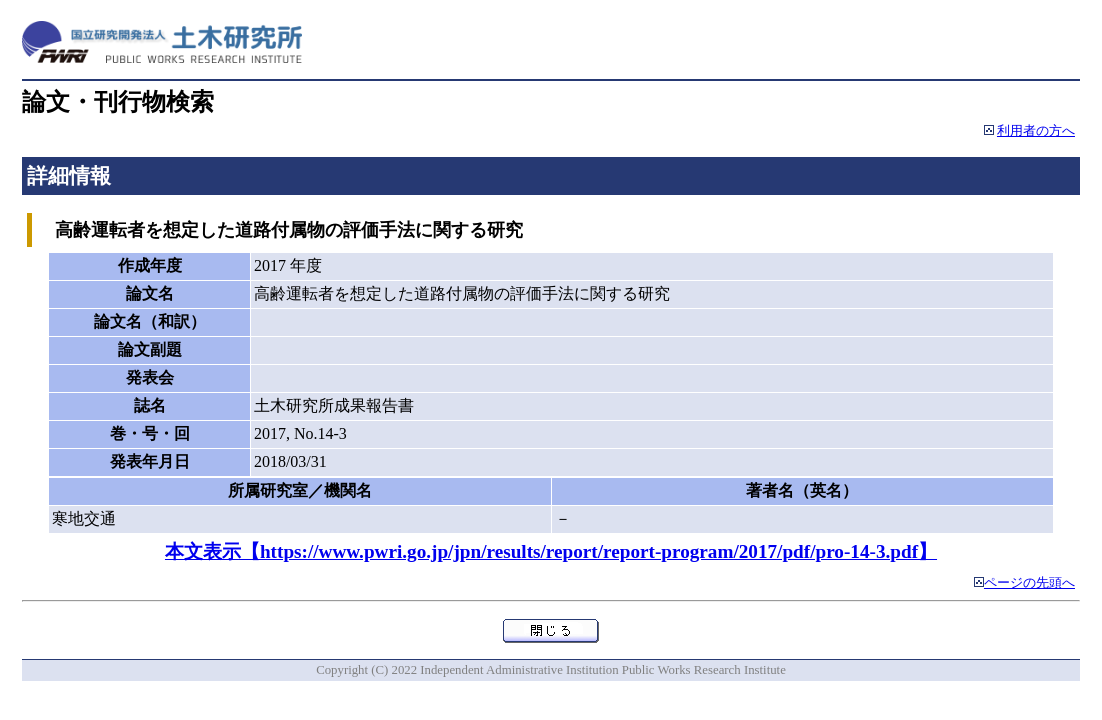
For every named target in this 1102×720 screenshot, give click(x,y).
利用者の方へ (1036, 131)
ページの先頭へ (1029, 583)
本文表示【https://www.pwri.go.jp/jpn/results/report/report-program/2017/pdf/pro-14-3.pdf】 (551, 551)
